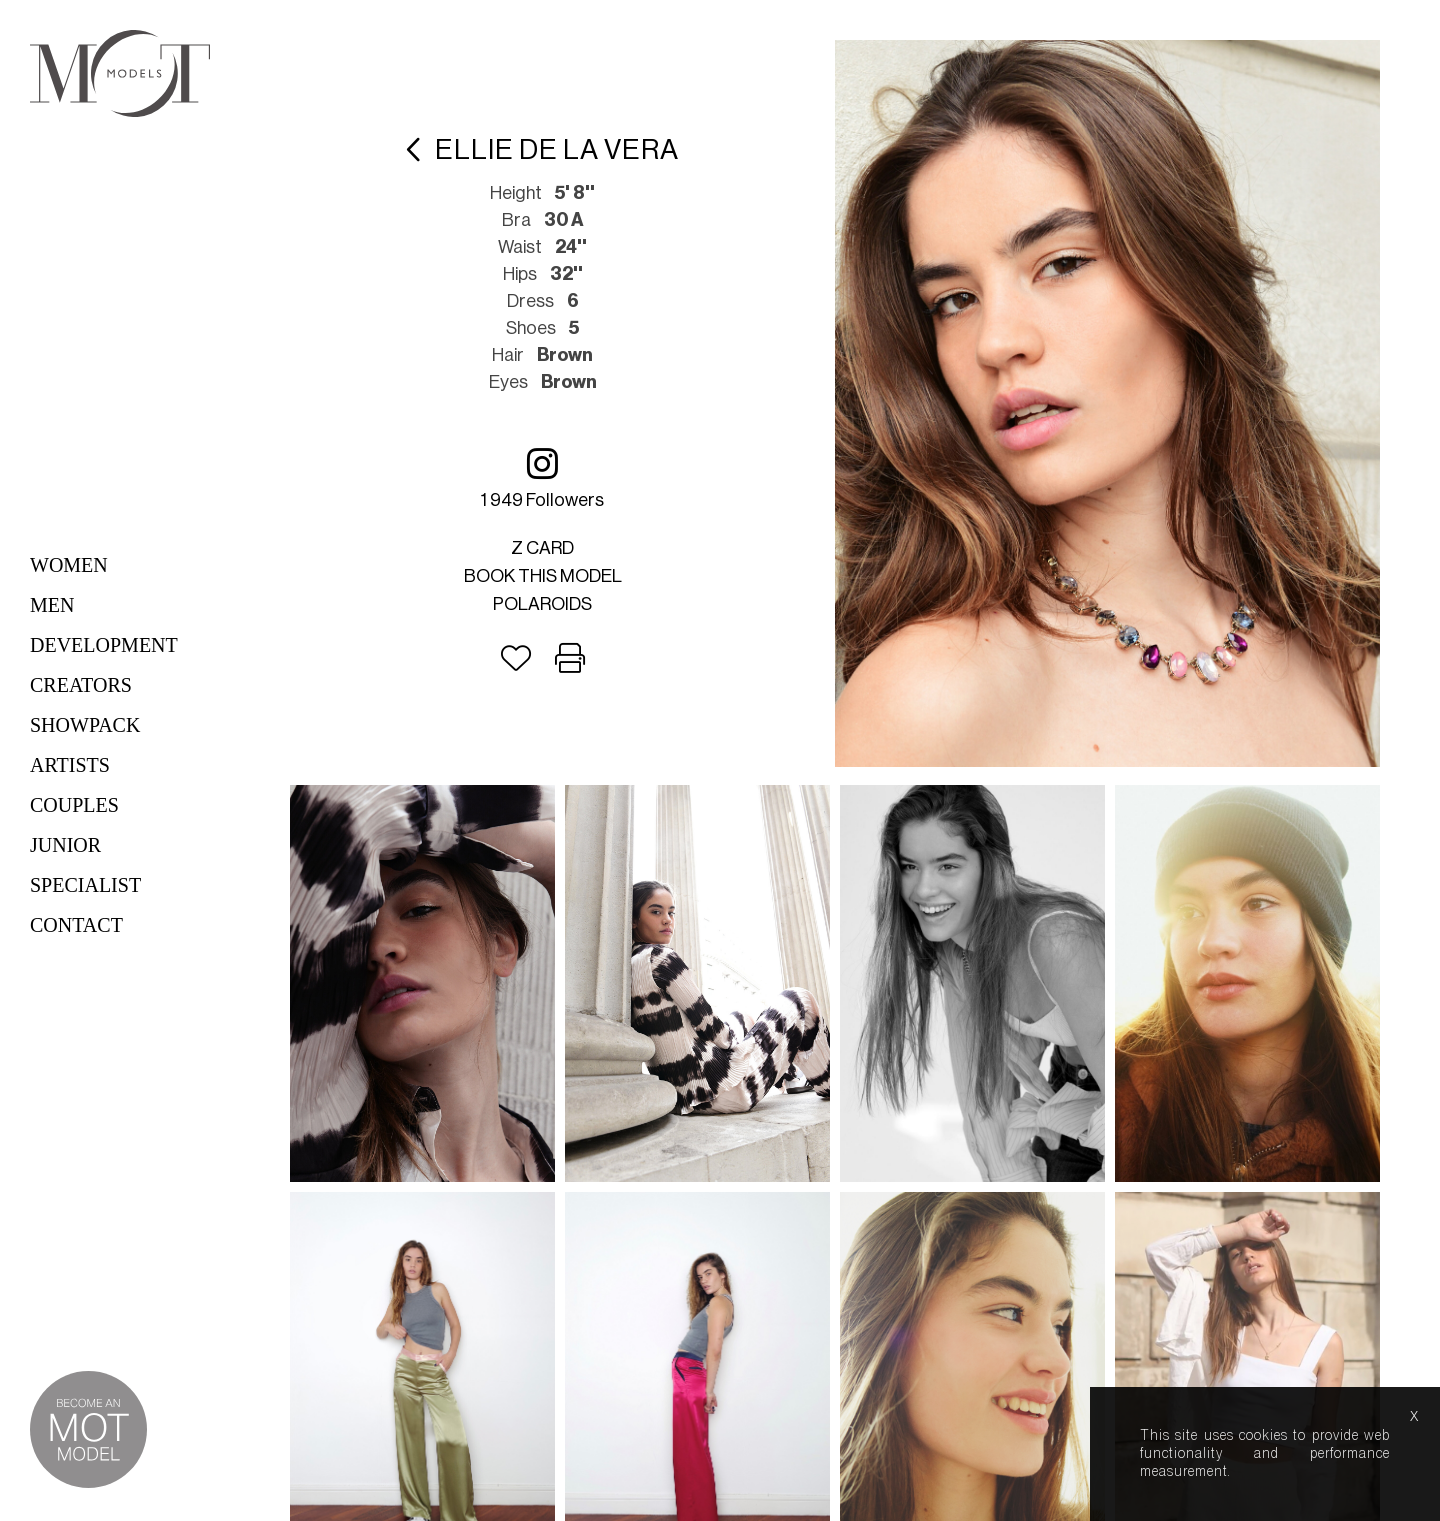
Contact (76, 925)
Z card (542, 548)
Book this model (543, 576)
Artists (70, 765)
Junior (65, 845)
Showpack (85, 725)
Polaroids (542, 604)
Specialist (85, 885)
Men (52, 605)
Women (69, 565)
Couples (74, 805)
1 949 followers (542, 477)
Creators (81, 685)
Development (104, 645)
